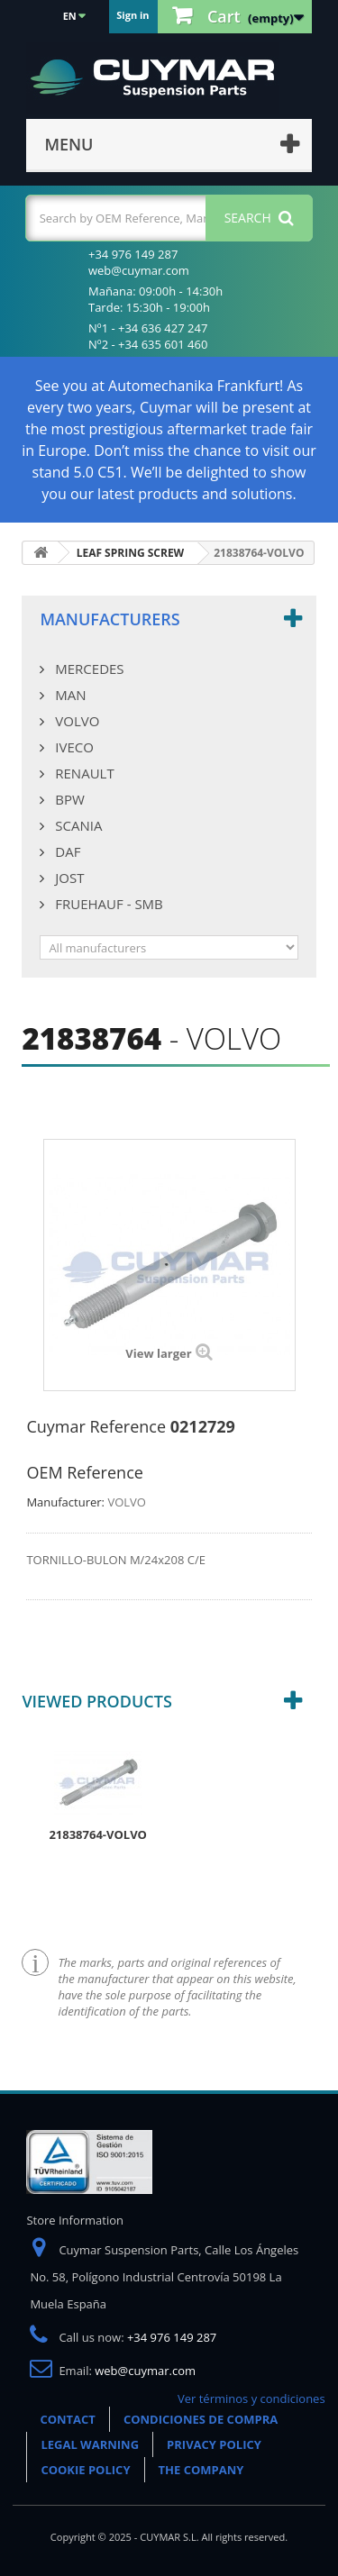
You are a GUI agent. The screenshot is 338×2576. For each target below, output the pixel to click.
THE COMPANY (201, 2470)
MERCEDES (87, 669)
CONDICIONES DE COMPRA (200, 2419)
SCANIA (76, 825)
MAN (68, 695)
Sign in (132, 15)
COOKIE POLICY (85, 2470)
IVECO (72, 747)
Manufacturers (109, 619)
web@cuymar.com (145, 2370)
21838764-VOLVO (98, 1834)
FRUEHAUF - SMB (106, 904)
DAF (65, 851)
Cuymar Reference (96, 1426)
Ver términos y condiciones (251, 2398)
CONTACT (68, 2419)
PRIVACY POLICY (214, 2444)
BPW (67, 799)
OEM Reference (84, 1472)
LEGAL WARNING (90, 2444)
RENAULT (82, 773)
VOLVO (75, 721)
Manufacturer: (65, 1502)
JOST (67, 878)
